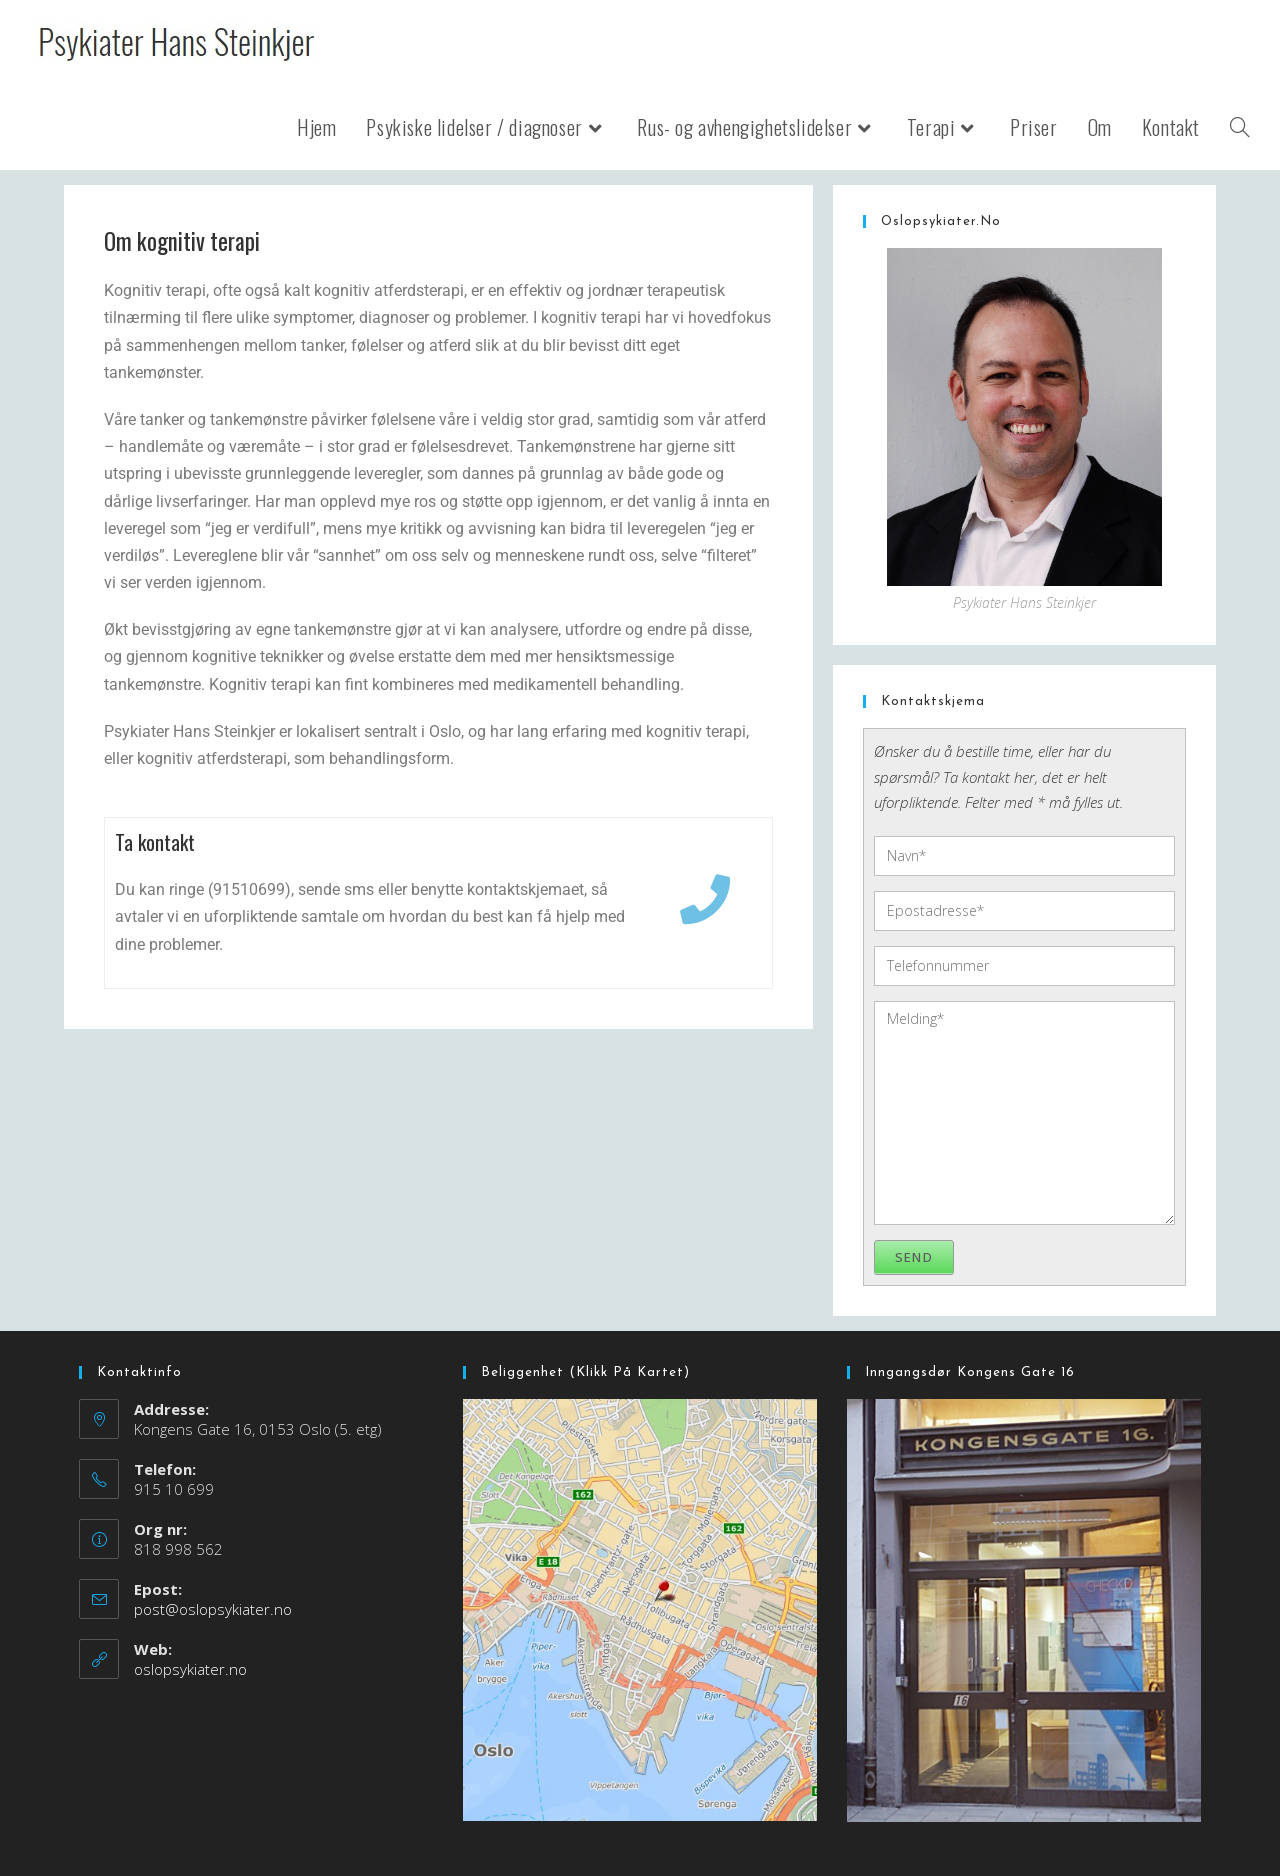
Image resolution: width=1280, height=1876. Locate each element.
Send (914, 1257)
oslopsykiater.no (190, 1669)
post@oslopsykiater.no (213, 1609)
